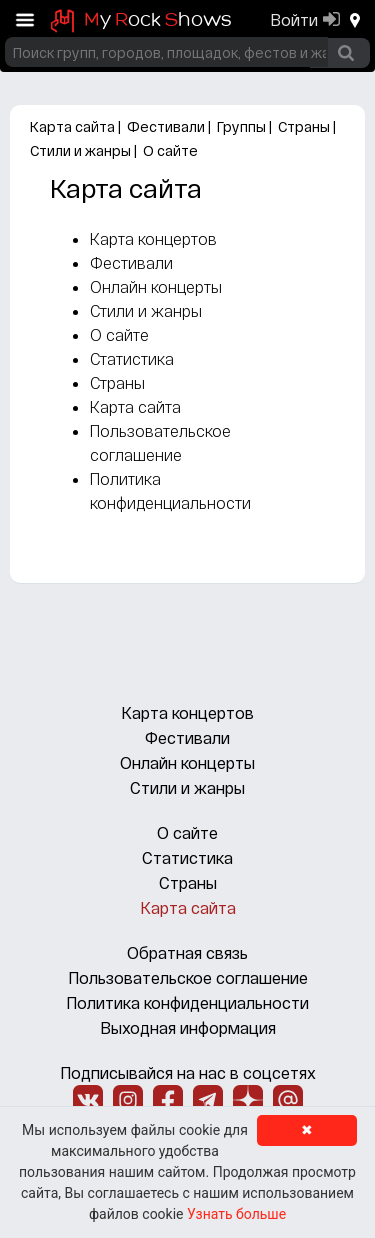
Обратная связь (187, 952)
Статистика (132, 358)
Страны (304, 126)
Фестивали (166, 126)
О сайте (170, 150)
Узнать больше (236, 1214)
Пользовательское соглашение (188, 977)
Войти (294, 19)
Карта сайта (72, 126)
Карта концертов (153, 238)
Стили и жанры (80, 150)
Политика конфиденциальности (187, 1002)
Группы (241, 126)
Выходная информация (188, 1027)
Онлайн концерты (156, 286)
